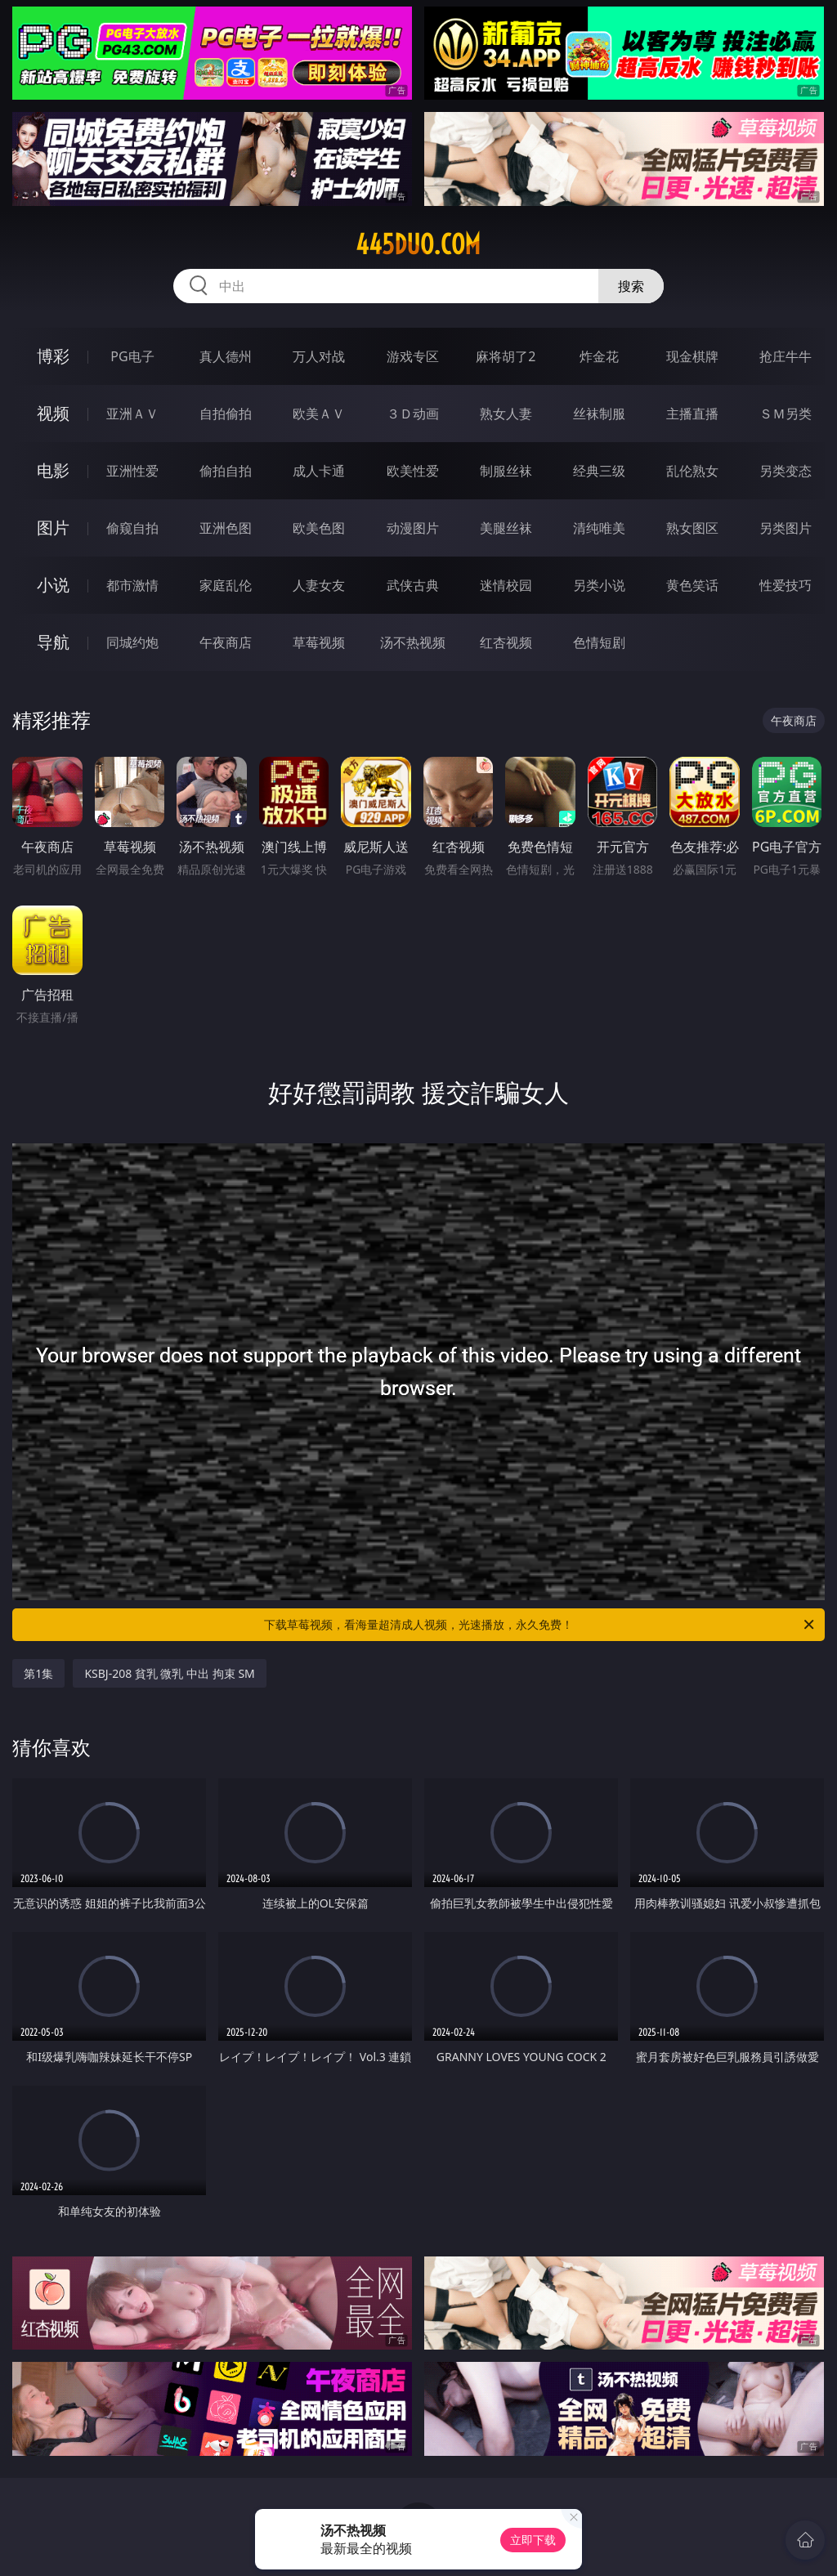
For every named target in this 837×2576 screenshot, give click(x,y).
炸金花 (599, 356)
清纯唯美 (599, 528)
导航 (53, 642)
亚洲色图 (225, 528)
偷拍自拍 (225, 471)
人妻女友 (319, 585)
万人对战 (319, 356)
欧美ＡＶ (319, 414)
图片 (53, 528)
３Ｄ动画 (413, 414)
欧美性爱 (413, 471)
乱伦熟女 (692, 471)
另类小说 (599, 585)
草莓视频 (319, 642)
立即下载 (533, 2539)
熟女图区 (692, 528)
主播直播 (692, 414)
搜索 (631, 286)
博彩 (53, 356)
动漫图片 (413, 528)
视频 (53, 413)
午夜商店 (225, 642)
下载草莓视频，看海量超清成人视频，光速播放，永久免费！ (540, 1625)
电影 (53, 470)
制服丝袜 (506, 471)
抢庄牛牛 (785, 356)
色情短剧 (599, 642)
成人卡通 (319, 471)
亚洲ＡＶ (132, 414)
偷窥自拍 (132, 528)
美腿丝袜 (506, 528)
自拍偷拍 (225, 414)
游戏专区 (413, 356)
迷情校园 (506, 585)
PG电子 (132, 356)
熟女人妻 (506, 414)
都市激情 (132, 585)
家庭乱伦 (225, 585)
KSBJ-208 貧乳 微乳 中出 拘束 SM (169, 1673)
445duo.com (418, 244)
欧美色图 (319, 528)
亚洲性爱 (132, 471)
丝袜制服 (599, 414)
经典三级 (599, 471)
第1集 (38, 1673)
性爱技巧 (785, 585)
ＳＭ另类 (785, 414)
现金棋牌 (692, 356)
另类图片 (785, 528)
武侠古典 (413, 585)
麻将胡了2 (505, 356)
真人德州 (225, 356)
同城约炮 (132, 642)
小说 (53, 585)
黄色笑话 (692, 585)
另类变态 (785, 471)
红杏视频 (506, 642)
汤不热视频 (412, 642)
